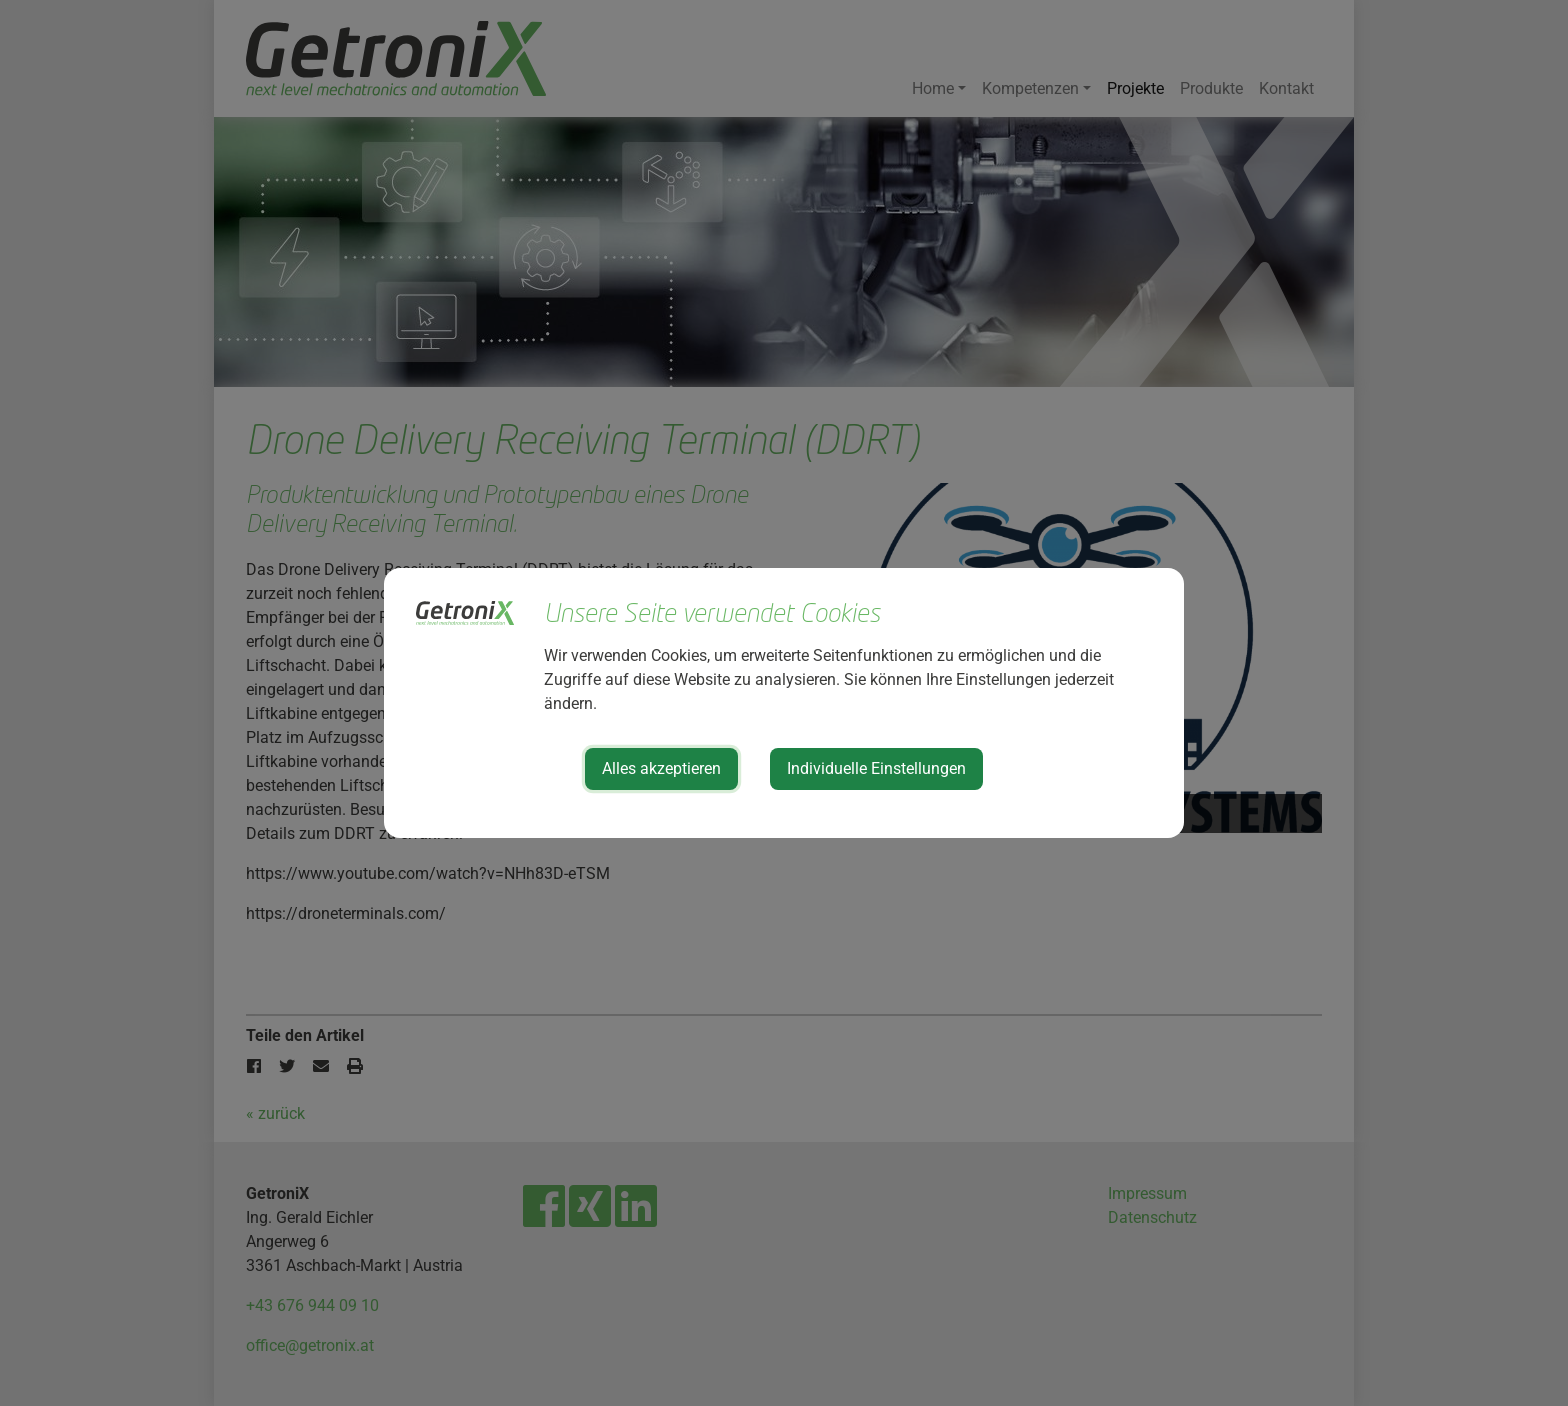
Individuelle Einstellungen (876, 768)
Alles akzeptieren (661, 768)
